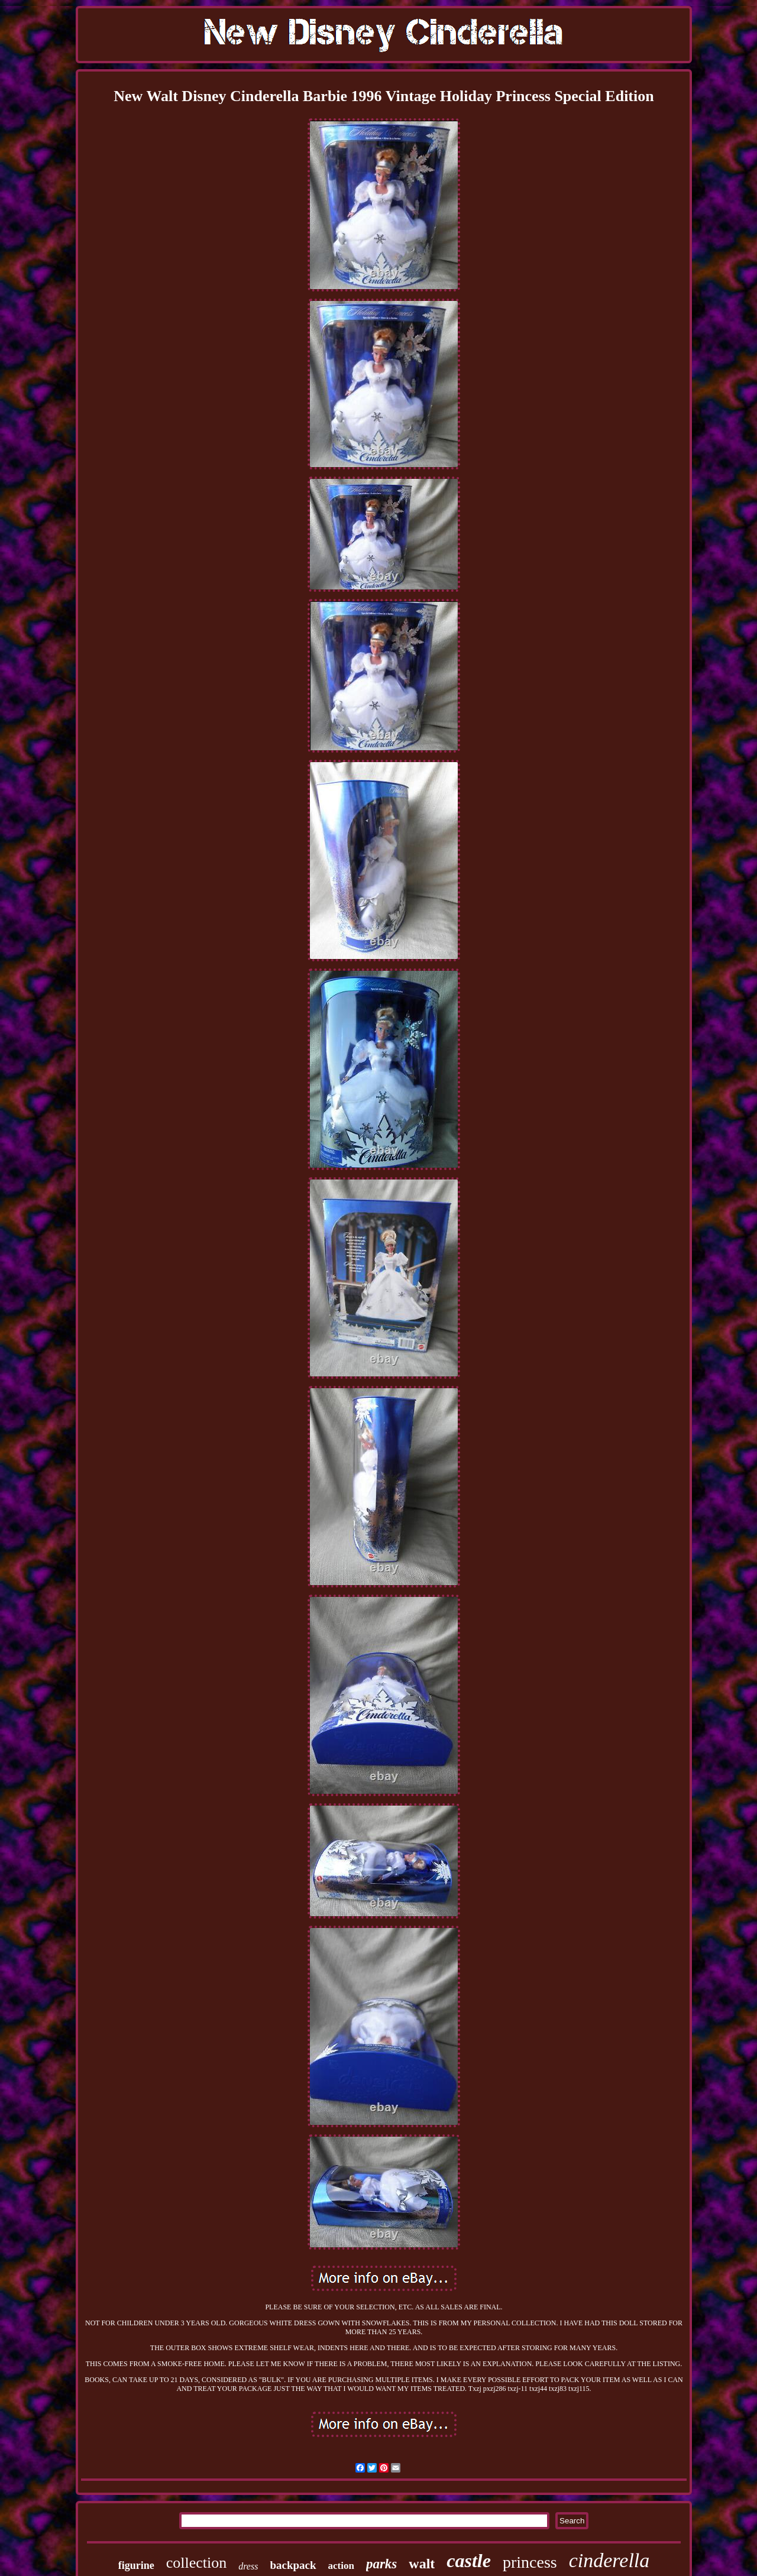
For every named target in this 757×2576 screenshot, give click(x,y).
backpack (293, 2565)
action (341, 2565)
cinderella (609, 2560)
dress (248, 2566)
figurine (136, 2565)
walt (422, 2563)
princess (530, 2562)
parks (381, 2563)
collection (196, 2562)
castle (469, 2560)
